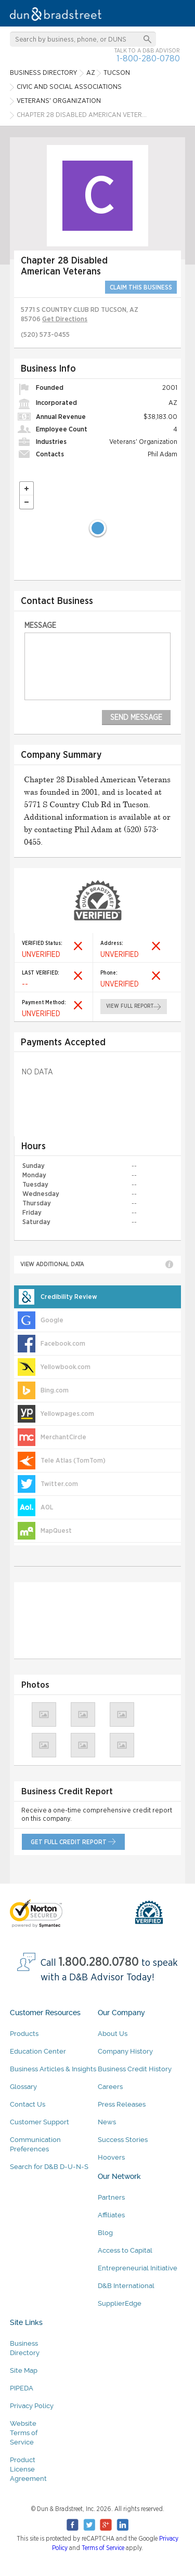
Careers (110, 2087)
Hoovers (111, 2157)
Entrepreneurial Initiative (137, 2268)
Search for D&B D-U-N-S (49, 2167)
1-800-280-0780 (148, 58)
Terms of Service (103, 2548)
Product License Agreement (28, 2469)
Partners (111, 2197)
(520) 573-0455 (45, 335)
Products (24, 2034)
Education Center (38, 2051)
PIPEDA (21, 2388)
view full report (130, 1006)
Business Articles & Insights (53, 2069)
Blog (105, 2233)
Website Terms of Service (23, 2433)
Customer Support (39, 2122)
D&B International (126, 2286)
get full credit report (69, 1842)
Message (40, 625)
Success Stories (123, 2140)
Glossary (23, 2087)
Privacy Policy (32, 2406)
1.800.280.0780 (99, 1962)
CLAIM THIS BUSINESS (141, 287)
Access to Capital (125, 2250)
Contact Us (27, 2104)
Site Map (23, 2370)
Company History (125, 2051)
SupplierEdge (119, 2303)
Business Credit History (135, 2069)
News (107, 2122)
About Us (112, 2034)
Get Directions (64, 319)
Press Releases (122, 2104)
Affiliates (111, 2215)
